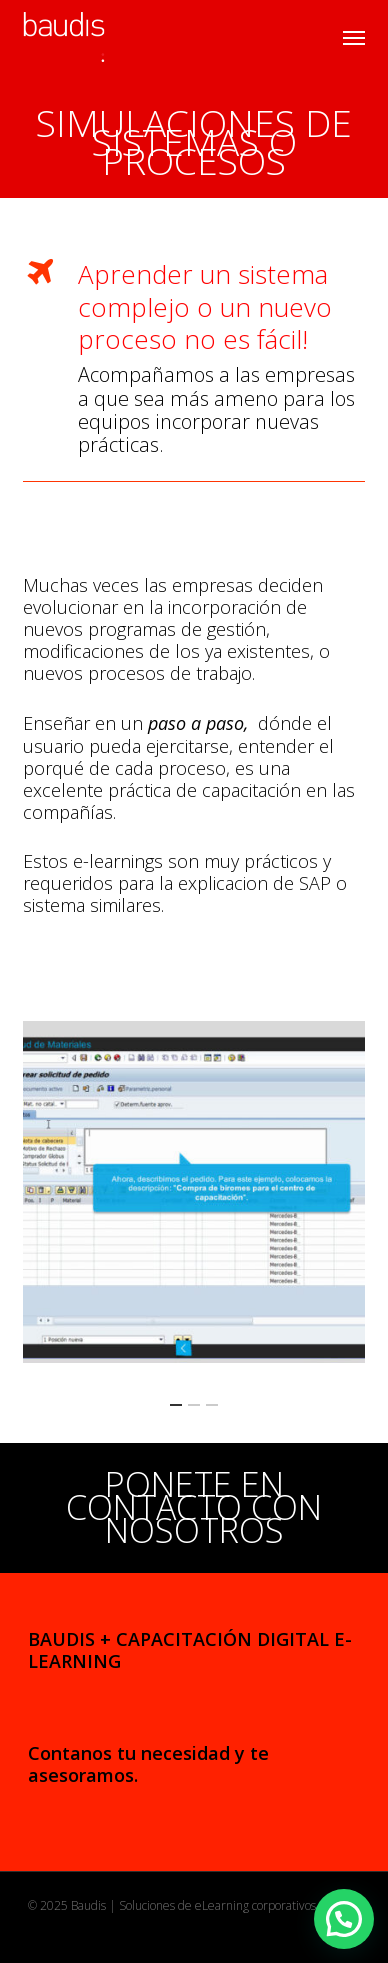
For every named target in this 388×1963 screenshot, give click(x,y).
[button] (354, 37)
